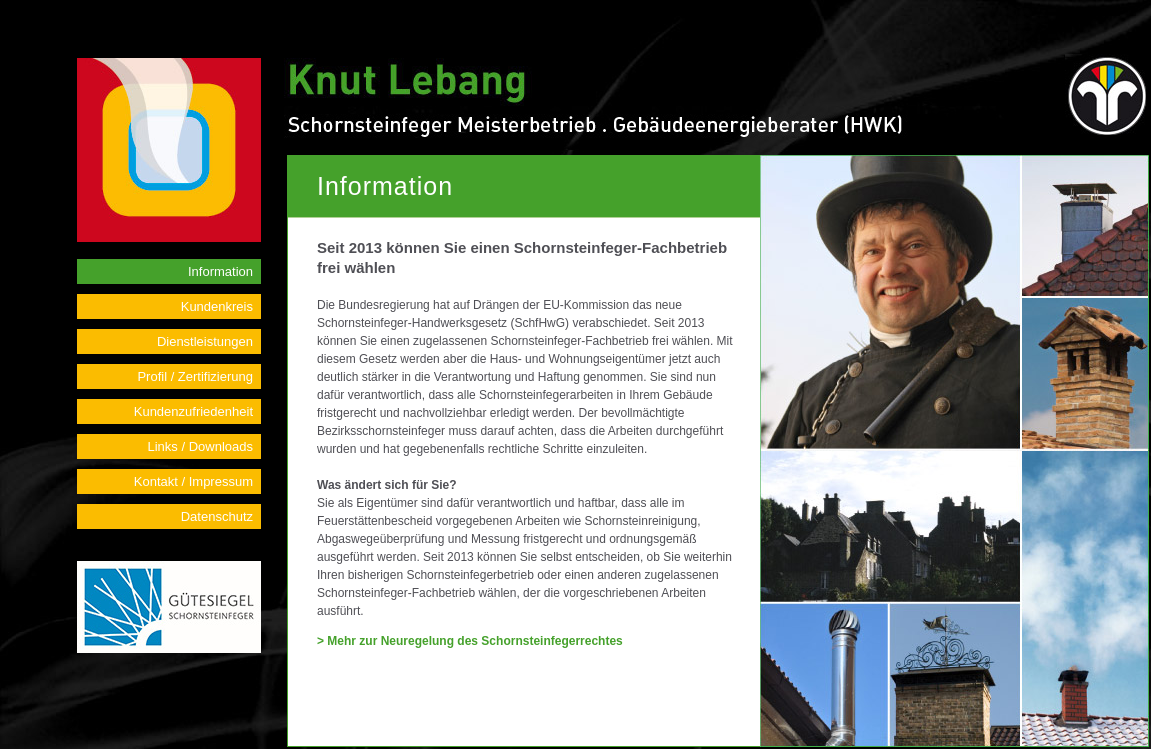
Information (220, 271)
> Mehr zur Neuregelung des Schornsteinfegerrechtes (470, 641)
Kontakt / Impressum (193, 481)
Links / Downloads (201, 446)
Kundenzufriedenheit (193, 411)
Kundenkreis (217, 306)
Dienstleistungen (205, 341)
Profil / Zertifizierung (195, 376)
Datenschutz (217, 516)
